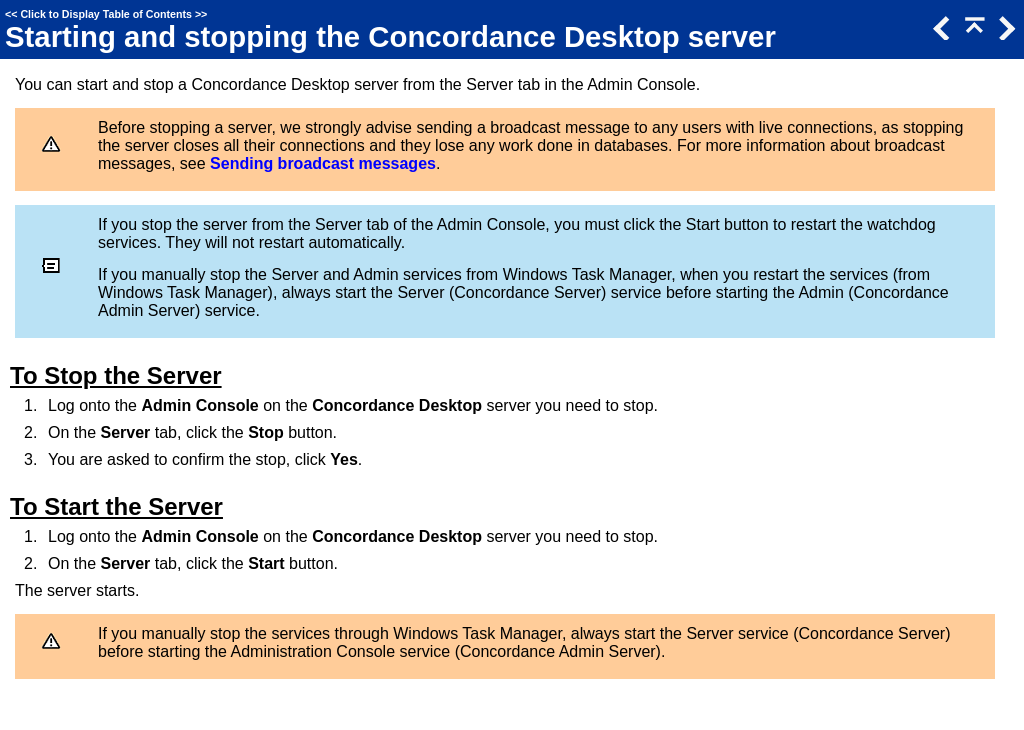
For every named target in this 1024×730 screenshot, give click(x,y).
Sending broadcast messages (323, 163)
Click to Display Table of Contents (106, 14)
